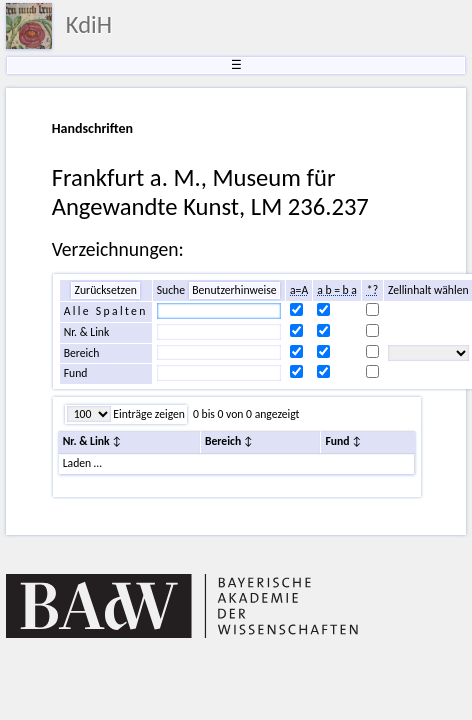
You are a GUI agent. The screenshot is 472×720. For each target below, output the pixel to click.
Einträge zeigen (148, 414)
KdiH (89, 25)
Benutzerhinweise (234, 290)
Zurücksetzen (105, 290)
